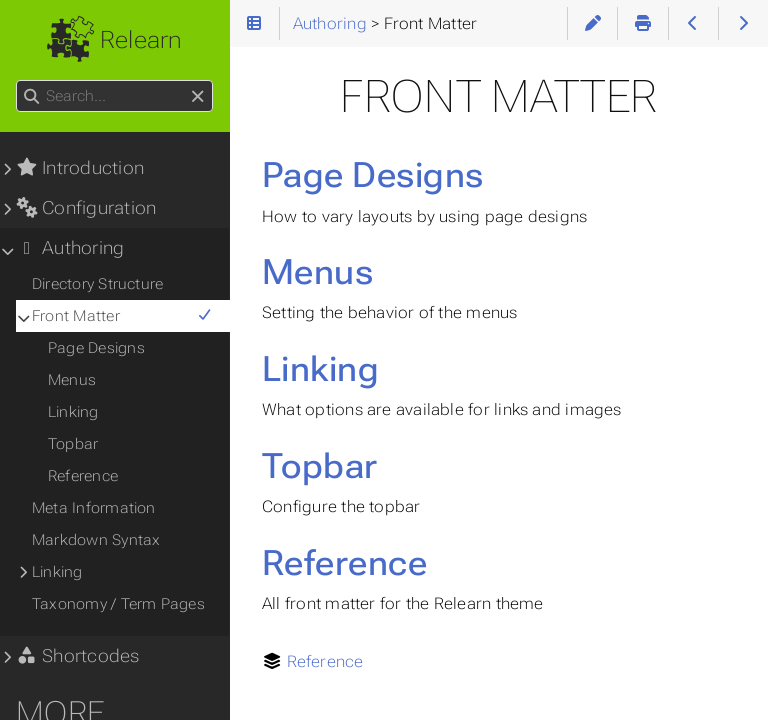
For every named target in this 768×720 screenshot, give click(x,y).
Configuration (86, 208)
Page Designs (373, 175)
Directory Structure (97, 284)
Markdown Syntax (96, 540)
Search (17, 80)
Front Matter (122, 316)
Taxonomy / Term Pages (118, 604)
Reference (344, 563)
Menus (317, 272)
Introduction (80, 168)
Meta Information (94, 508)
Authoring (70, 248)
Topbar (320, 466)
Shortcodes (78, 656)
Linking (320, 369)
